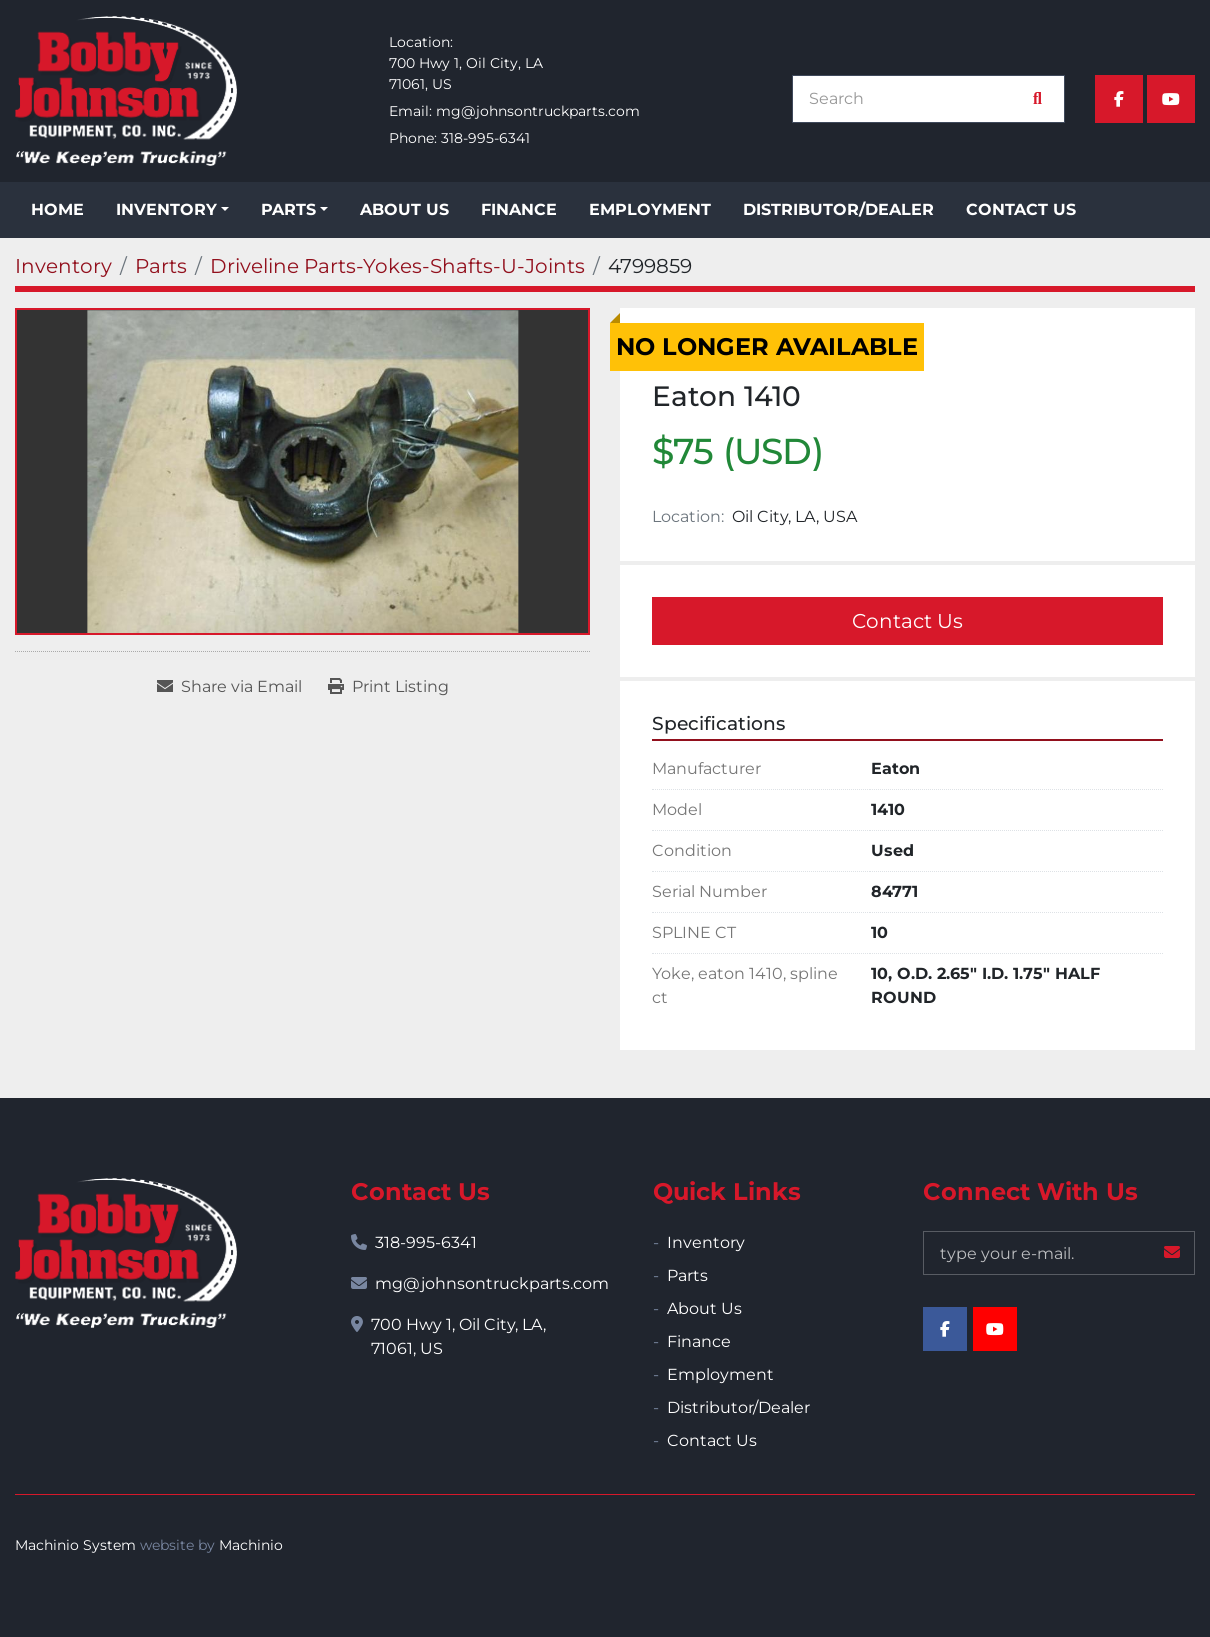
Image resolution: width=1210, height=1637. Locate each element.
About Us (404, 209)
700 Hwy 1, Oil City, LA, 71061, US (458, 1336)
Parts (288, 209)
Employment (650, 209)
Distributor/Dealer (838, 209)
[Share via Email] (229, 687)
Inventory (166, 209)
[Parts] (161, 266)
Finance (519, 209)
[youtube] (1171, 99)
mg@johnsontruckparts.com (538, 111)
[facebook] (1119, 99)
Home (57, 209)
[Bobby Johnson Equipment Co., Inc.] (126, 1253)
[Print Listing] (388, 687)
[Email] (1059, 1253)
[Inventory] (63, 266)
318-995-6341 (485, 138)
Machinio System (75, 1545)
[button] (172, 210)
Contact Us (1021, 209)
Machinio (251, 1545)
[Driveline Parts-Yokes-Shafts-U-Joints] (397, 266)
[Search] (918, 99)
